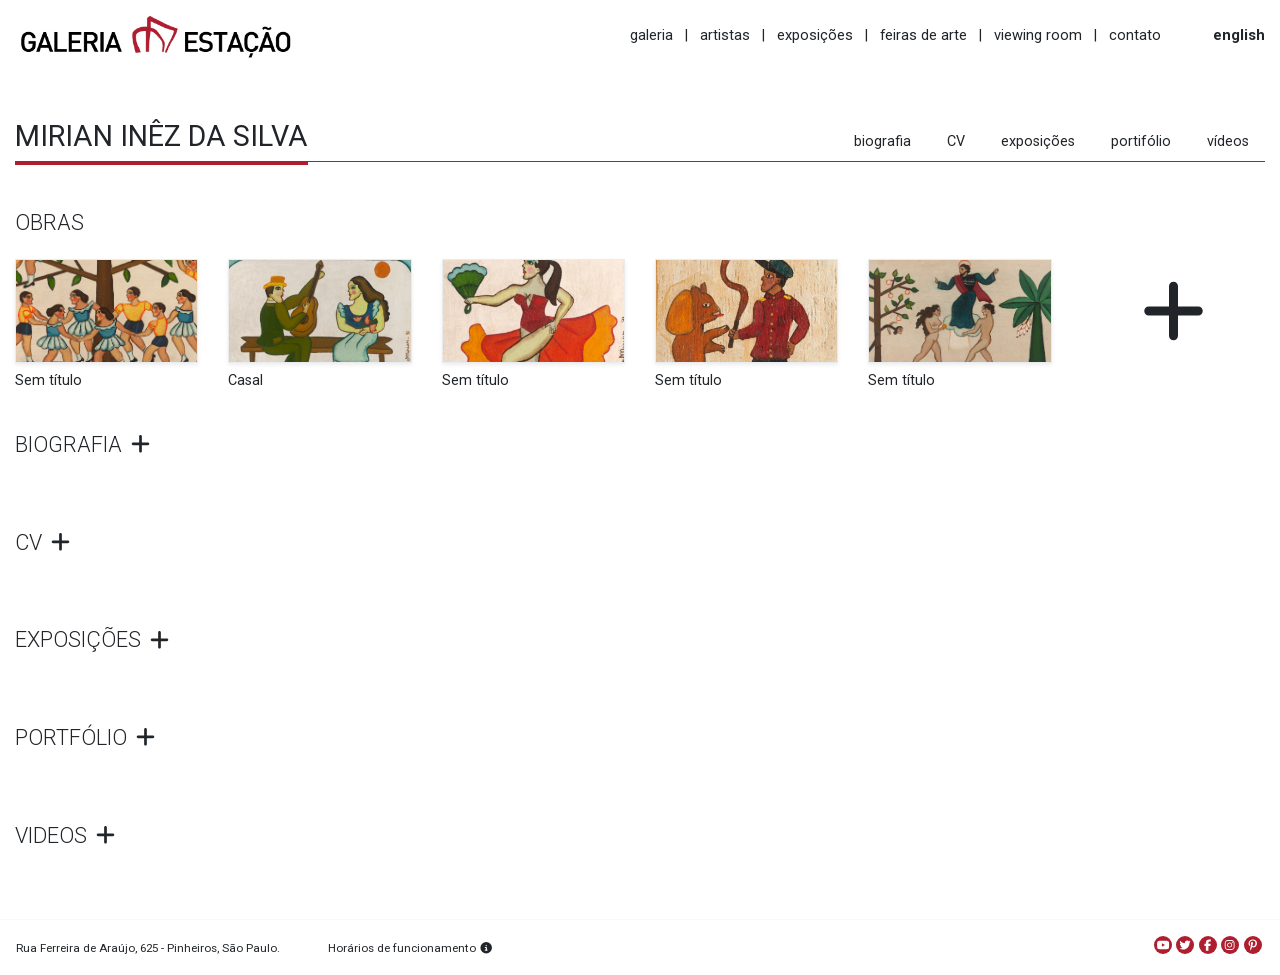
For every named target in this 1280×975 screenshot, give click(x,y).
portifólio (1141, 141)
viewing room (1038, 35)
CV (956, 141)
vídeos (1228, 141)
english (1239, 35)
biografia (882, 141)
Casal (245, 380)
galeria (651, 35)
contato (1135, 35)
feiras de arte (923, 35)
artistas (725, 35)
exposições (815, 35)
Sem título (48, 380)
